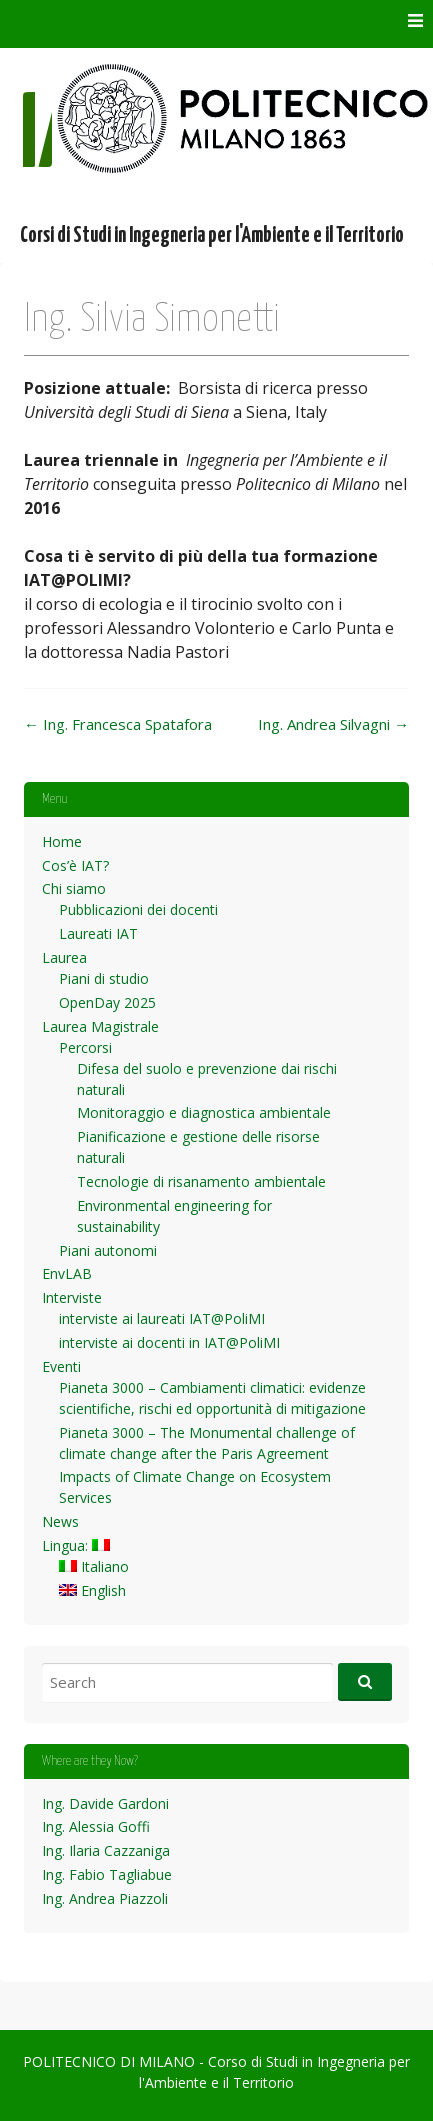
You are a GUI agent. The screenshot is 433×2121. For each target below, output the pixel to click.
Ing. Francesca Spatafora (118, 724)
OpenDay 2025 (107, 1002)
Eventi (61, 1366)
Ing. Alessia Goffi (96, 1826)
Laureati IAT (98, 933)
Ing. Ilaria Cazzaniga (106, 1850)
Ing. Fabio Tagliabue (107, 1874)
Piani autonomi (108, 1250)
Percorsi (85, 1047)
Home (62, 841)
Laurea (64, 957)
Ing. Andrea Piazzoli (105, 1898)
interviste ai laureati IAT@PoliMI (162, 1318)
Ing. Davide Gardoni (105, 1803)
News (60, 1521)
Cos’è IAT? (75, 865)
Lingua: (76, 1545)
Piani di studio (104, 978)
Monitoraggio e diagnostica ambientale (204, 1112)
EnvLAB (67, 1273)
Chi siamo (74, 888)
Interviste (72, 1297)
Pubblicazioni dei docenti (138, 909)
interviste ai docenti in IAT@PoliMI (169, 1342)
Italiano (94, 1566)
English (92, 1590)
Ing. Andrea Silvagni (333, 724)
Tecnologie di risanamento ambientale (201, 1181)
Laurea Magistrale (100, 1026)
